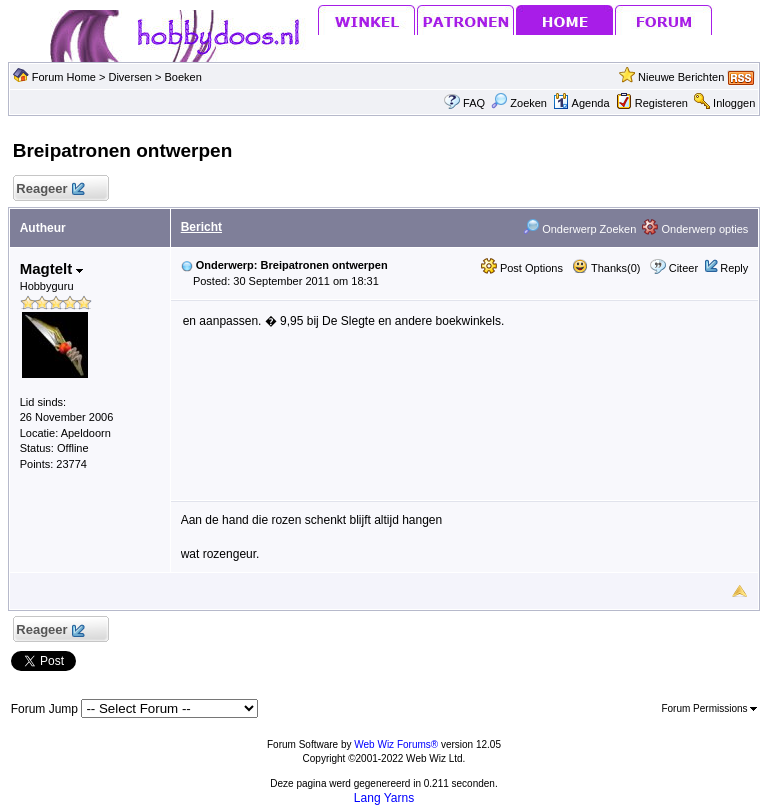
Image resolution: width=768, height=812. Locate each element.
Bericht (201, 227)
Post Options (522, 268)
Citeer (683, 268)
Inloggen (734, 103)
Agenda (581, 103)
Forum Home (64, 77)
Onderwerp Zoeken (579, 229)
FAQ (474, 103)
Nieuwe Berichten (681, 77)
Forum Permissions (709, 708)
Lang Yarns (384, 798)
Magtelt (52, 268)
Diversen (129, 77)
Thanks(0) (606, 268)
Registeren (661, 103)
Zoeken (519, 103)
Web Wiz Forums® (396, 744)
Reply (734, 268)
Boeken (182, 77)
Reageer (50, 189)
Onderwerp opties (695, 229)
